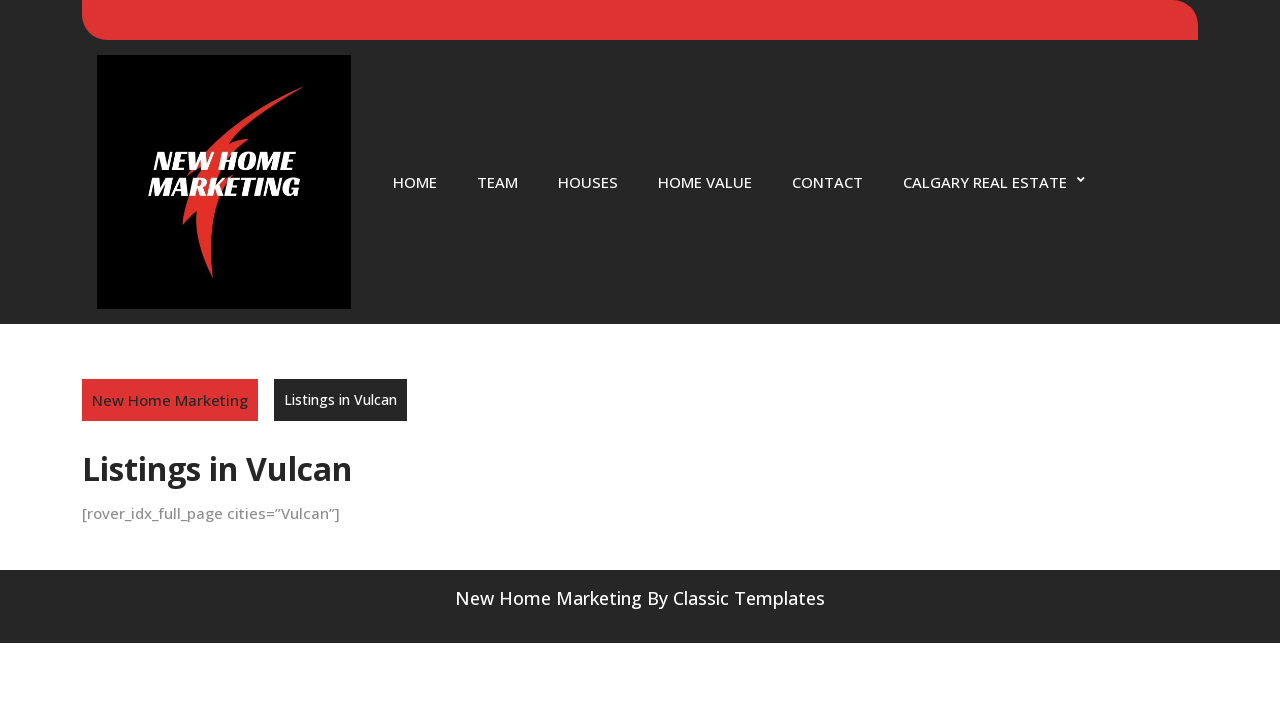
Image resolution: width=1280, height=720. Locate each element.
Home (415, 182)
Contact (827, 182)
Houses (588, 182)
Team (497, 182)
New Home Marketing (170, 400)
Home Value (705, 182)
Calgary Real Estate (985, 182)
